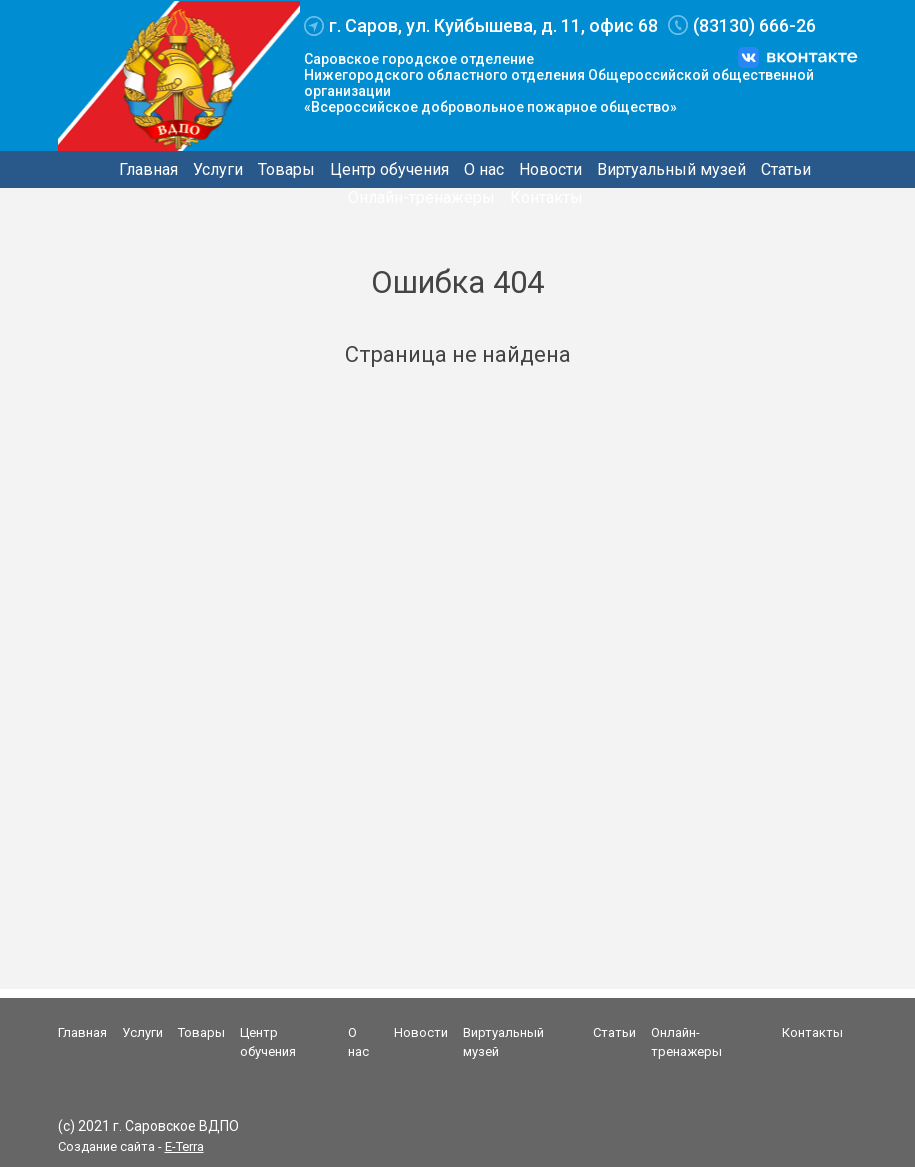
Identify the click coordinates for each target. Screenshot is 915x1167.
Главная (148, 169)
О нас (484, 169)
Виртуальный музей (671, 169)
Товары (286, 169)
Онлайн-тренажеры (421, 197)
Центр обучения (389, 169)
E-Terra (184, 1146)
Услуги (218, 169)
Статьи (786, 169)
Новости (550, 169)
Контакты (546, 197)
